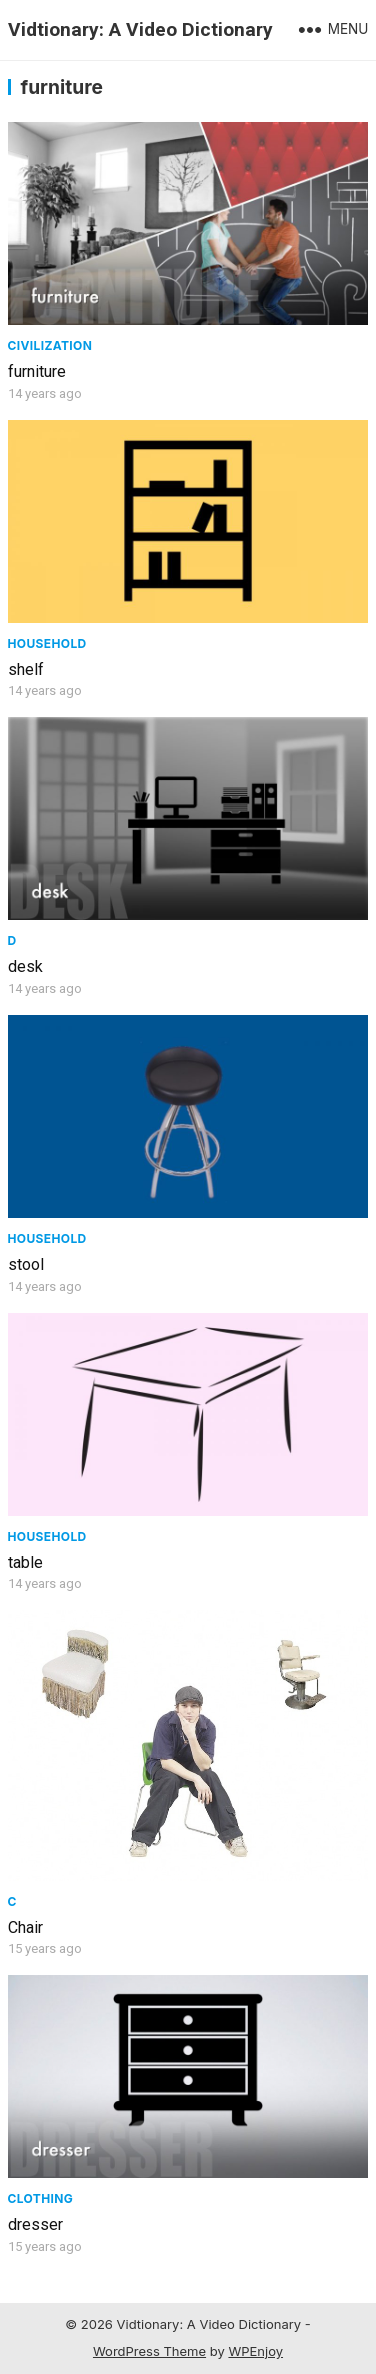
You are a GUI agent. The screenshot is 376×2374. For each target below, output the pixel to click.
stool (26, 1264)
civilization (50, 345)
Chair (25, 1927)
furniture (37, 371)
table (25, 1562)
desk (25, 966)
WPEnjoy (255, 2351)
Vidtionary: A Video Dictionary (140, 29)
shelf (26, 669)
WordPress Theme (149, 2351)
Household (47, 643)
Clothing (41, 2198)
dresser (35, 2224)
